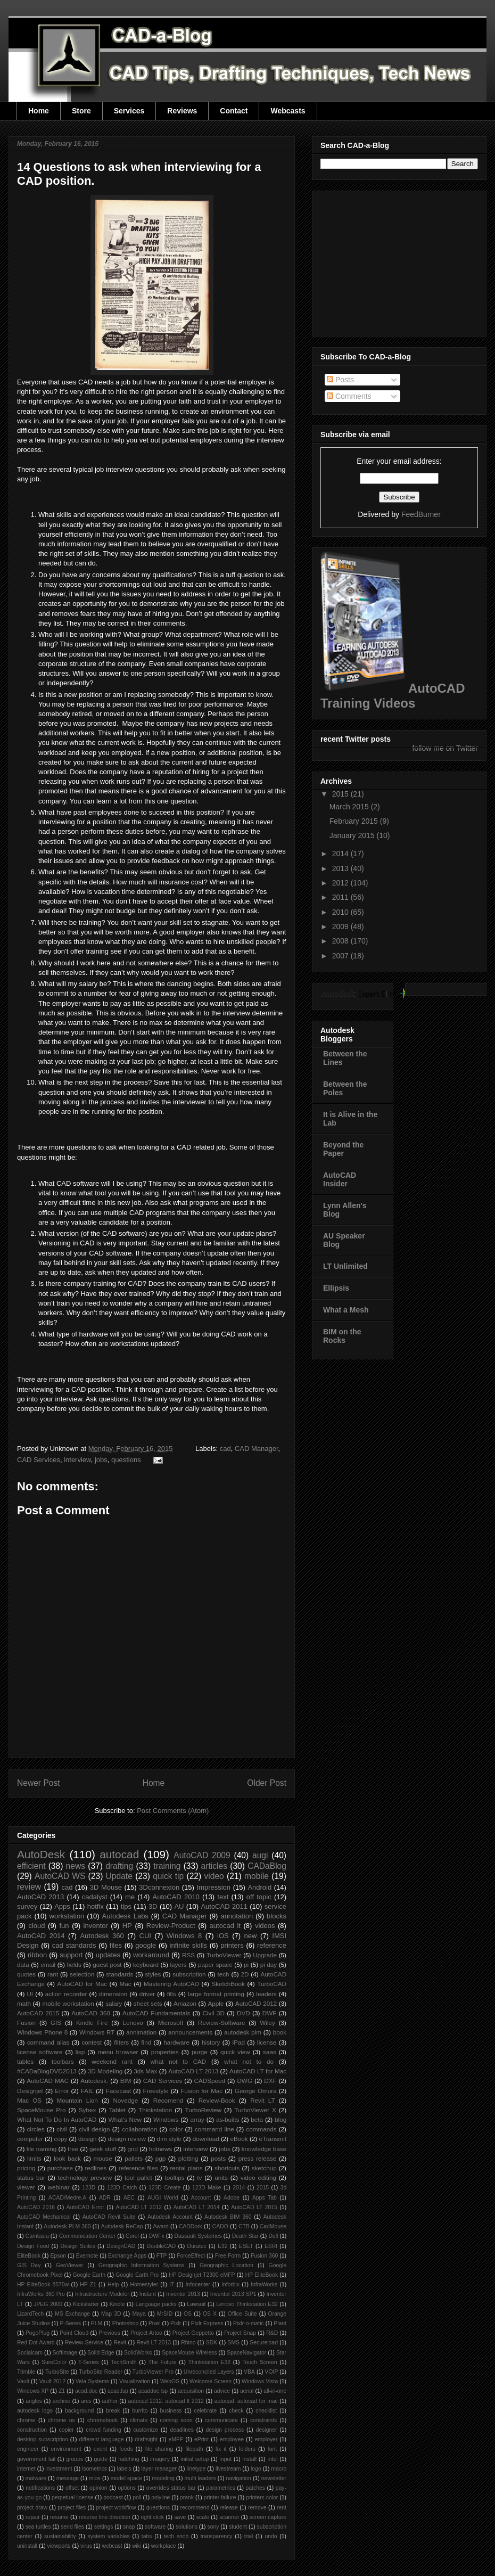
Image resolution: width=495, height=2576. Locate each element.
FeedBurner (421, 514)
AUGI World (162, 2198)
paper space (215, 1964)
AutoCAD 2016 (36, 2207)
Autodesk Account (170, 2217)
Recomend (168, 2100)
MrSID (164, 2314)
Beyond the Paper (343, 1149)
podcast (112, 2497)
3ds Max (145, 2071)
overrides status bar (171, 2488)
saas (269, 2051)
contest (92, 2042)
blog (280, 2119)
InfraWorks (264, 2284)
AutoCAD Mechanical (44, 2217)
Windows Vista (260, 2381)
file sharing (159, 2449)
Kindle (117, 2304)
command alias (48, 2042)
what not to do (249, 2061)
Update (119, 1876)
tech (223, 1974)
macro (278, 2469)
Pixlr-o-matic (248, 2323)
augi (260, 1855)
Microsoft (170, 2022)
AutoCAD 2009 (202, 1855)
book (279, 2032)
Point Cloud (74, 2333)
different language (101, 2439)
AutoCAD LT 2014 (197, 2207)
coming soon (176, 2420)
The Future (162, 2362)
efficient (31, 1866)
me (130, 1897)
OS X (210, 2314)
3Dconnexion (159, 1887)
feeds (126, 2449)
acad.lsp (118, 2391)
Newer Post (38, 1782)
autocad (119, 1854)
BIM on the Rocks (342, 1335)
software (155, 2527)
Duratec (196, 2246)
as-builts (228, 2119)
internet (26, 2469)
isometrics (94, 2469)
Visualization (134, 2381)
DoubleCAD (161, 2246)
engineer (27, 2449)
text (222, 1897)
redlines (95, 2167)
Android (259, 1887)
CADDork (190, 2226)
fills (171, 1993)
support (71, 1955)
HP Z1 (88, 2284)
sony (213, 2527)
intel (272, 2459)
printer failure (220, 2497)
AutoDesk (41, 1854)
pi (246, 1964)
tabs (147, 2536)
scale (202, 2517)
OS (188, 2314)
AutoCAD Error (85, 2207)
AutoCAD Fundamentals (156, 2012)
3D (153, 1906)
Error (62, 2090)
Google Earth (88, 2275)
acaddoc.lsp (153, 2391)
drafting (119, 1866)
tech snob (176, 2536)
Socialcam (30, 2353)
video (214, 1876)
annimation (141, 2032)
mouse (103, 2158)
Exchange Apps (127, 2256)
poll (137, 2497)
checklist (266, 2411)
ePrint (201, 2439)
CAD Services (38, 1460)
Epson (58, 2256)
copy (61, 2138)
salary (113, 2003)
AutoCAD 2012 (256, 2003)
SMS (234, 2342)
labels (124, 2469)
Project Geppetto (193, 2333)
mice (95, 2478)
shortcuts (227, 2167)
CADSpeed (209, 2080)
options (127, 2488)
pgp (160, 2158)
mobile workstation (68, 2003)
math (24, 2003)
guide (100, 2459)
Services (129, 110)
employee (232, 2439)
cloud (36, 1926)
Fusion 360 (264, 2256)
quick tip (168, 1876)
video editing (258, 2177)
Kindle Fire (92, 2022)
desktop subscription (42, 2439)
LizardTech (30, 2314)
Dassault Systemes (198, 2236)
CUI (145, 1936)
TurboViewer (224, 1954)
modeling (163, 2478)
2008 (341, 941)
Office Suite (242, 2314)
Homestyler (144, 2284)
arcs (86, 2401)
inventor (96, 1926)
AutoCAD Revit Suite (109, 2217)
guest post (107, 1964)
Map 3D (111, 2314)
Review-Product (170, 1926)
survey (27, 1906)
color (176, 2129)
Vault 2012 (52, 2381)
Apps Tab (264, 2198)
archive (62, 2401)
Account (201, 2198)
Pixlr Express (207, 2323)
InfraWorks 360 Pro (41, 2294)
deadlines (182, 2430)
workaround (151, 1955)
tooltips (174, 2177)
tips (126, 1906)
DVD (243, 2012)
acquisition (191, 2391)
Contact (234, 110)
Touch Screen (259, 2362)
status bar (31, 2177)
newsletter (273, 2478)
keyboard (146, 1964)
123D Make (206, 2188)
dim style (169, 2138)
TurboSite (57, 2372)
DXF (270, 2080)
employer (266, 2439)
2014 (239, 2188)
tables (25, 2061)
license (266, 2042)
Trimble (26, 2372)
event (100, 2449)
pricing (26, 2167)
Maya (138, 2314)
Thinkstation (155, 2109)
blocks (276, 1916)
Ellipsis (336, 1288)
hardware (176, 2042)
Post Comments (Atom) (173, 1811)
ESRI (271, 2246)
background (79, 2411)
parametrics (220, 2488)
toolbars (63, 2061)
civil (61, 2129)
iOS (223, 1936)
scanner (229, 2517)
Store (81, 110)
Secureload (264, 2342)
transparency (216, 2536)
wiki (136, 2546)
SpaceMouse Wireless (189, 2353)
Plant (280, 2323)
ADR (105, 2198)
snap (129, 2527)
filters (121, 2042)
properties (165, 2051)
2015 (263, 2188)
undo (271, 2536)
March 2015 (350, 806)
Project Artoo (146, 2333)
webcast (112, 2546)
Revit (119, 2342)
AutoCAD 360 (90, 2012)
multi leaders (200, 2478)
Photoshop (125, 2323)
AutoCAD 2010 (176, 1897)
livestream (228, 2469)
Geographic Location (226, 2265)
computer (30, 2138)
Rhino (188, 2342)
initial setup (194, 2459)
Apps (62, 1906)
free (73, 2148)
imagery (160, 2459)
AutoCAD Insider (339, 1179)
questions (126, 1460)
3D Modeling (105, 2071)
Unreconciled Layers (209, 2372)
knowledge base (264, 2148)
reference (271, 1945)
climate (138, 2420)
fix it (221, 2449)
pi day (268, 1964)
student (238, 2527)
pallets (134, 2158)
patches (255, 2488)
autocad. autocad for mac (246, 2401)
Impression (213, 1887)
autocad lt (225, 1926)
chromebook (102, 2420)
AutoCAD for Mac (82, 1983)
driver (147, 1993)
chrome (26, 2420)
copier (66, 2430)
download (206, 2138)
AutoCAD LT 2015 (254, 2207)
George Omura (256, 2090)
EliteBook (28, 2256)
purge (200, 2051)
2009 (341, 926)
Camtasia (37, 2236)
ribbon (37, 1955)
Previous (109, 2333)
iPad (239, 2042)
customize (145, 2430)
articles (214, 1866)
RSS (188, 1954)
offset (72, 2488)
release (229, 2508)
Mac (125, 1983)
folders (247, 2449)
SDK (211, 2342)
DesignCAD (120, 2246)
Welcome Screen (210, 2381)
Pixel (154, 2323)
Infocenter (198, 2284)
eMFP (176, 2439)
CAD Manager (256, 1449)
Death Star (245, 2236)
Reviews (182, 110)
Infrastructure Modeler (102, 2294)
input (226, 2459)
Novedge (125, 2100)
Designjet (30, 2090)
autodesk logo (35, 2411)
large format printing (216, 1993)
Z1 (62, 2391)
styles (153, 1974)
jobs (101, 1460)
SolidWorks (138, 2353)
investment (58, 2469)
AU (179, 1906)
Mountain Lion (77, 2100)
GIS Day (28, 2265)
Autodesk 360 (101, 1936)
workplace (163, 2546)
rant (52, 1974)
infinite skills (188, 1945)
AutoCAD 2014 (41, 1936)
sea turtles (38, 2527)
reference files (138, 2167)
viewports (59, 2546)
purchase (60, 2167)
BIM (125, 2080)
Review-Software (221, 2022)
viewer (26, 2187)
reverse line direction (104, 2517)
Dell (273, 2236)
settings (103, 2527)
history (211, 2042)
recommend (195, 2508)
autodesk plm (242, 2032)
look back (67, 2158)
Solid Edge (100, 2353)
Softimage (65, 2353)
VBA (249, 2372)
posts (218, 2158)
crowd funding (103, 2430)
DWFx (156, 2236)
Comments (349, 396)
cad (225, 1449)
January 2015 (353, 835)
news (75, 1866)
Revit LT (262, 2100)
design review (126, 2138)
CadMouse (273, 2226)
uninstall (27, 2546)
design (87, 2138)
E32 (223, 2246)
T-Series (88, 2362)
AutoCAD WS (60, 1876)
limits (34, 2158)
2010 (341, 912)
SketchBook (227, 1983)
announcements (190, 2032)
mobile (256, 1876)
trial (248, 2536)
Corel (132, 2236)
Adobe (232, 2198)
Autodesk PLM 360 (67, 2226)
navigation (238, 2478)
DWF (269, 2012)
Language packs (155, 2304)
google (145, 1945)
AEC (129, 2198)
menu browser (118, 2051)
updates (108, 1955)
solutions (186, 2527)
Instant (147, 2294)
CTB (244, 2226)
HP (127, 1926)
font (272, 2449)
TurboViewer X (255, 2109)
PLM (96, 2323)
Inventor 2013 (183, 2294)
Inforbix (230, 2284)
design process (224, 2430)
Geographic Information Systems (141, 2265)
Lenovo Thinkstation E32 (247, 2304)
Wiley (267, 2022)
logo (256, 2469)
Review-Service (84, 2342)
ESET (246, 2246)
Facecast (118, 2090)
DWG (244, 2080)
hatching (128, 2459)
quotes (26, 1974)
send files (72, 2527)
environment (66, 2449)
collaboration (139, 2129)
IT (171, 2284)
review (29, 1886)
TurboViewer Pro (153, 2372)
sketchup (264, 2167)
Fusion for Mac (201, 2090)
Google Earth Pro (137, 2275)
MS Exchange (72, 2314)
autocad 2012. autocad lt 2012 (166, 2401)
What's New (125, 2119)
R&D (272, 2333)
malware (36, 2478)
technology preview (85, 2177)
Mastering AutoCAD (171, 1983)
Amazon (185, 2003)
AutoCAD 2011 (224, 1906)
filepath (194, 2449)
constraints (263, 2420)
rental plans (186, 2167)
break (113, 2411)
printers (231, 1945)
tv (199, 2177)
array (197, 2119)
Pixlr (175, 2323)
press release (257, 2158)
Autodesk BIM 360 (228, 2217)
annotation (236, 1916)
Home (38, 110)
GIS (56, 2022)
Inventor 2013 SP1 (233, 2294)
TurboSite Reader (100, 2372)
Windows (165, 2119)
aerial (246, 2391)
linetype (196, 2469)
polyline (160, 2497)
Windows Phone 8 (42, 2032)
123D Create (164, 2188)
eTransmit (272, 2138)
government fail (36, 2459)
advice (222, 2391)
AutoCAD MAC (48, 2080)
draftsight (146, 2439)
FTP (161, 2256)
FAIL (87, 2090)
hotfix (95, 1906)
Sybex (87, 2109)
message (67, 2478)
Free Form (228, 2256)
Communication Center (87, 2236)
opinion (98, 2488)
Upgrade (265, 1954)
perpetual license (73, 2497)
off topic (258, 1897)
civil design (94, 2129)
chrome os (61, 2420)
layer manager (159, 2469)
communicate (221, 2420)
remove (257, 2508)
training (166, 1866)
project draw (32, 2508)
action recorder (66, 1993)
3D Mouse (106, 1887)
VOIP (271, 2372)
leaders (266, 1993)
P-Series (70, 2323)
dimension (113, 1993)
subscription (188, 1974)
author (109, 2401)
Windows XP (32, 2391)
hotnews (160, 2148)
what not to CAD (179, 2061)
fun (64, 1926)
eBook (239, 2138)
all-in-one (274, 2391)
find (146, 2042)
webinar (59, 2187)
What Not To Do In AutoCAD (56, 2119)
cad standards (74, 1945)
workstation (67, 1916)
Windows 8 (184, 1936)
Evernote (87, 2256)
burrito (139, 2411)
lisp (80, 2051)
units (221, 2177)
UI (30, 1993)
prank (187, 2497)
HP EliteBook (261, 2275)
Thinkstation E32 (209, 2362)
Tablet (117, 2109)
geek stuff (103, 2148)
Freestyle (156, 2090)
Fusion (26, 2022)
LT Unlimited (345, 1266)
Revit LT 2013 (153, 2342)
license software (40, 2051)
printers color (262, 2497)
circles (35, 2129)
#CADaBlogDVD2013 (47, 2071)
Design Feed (33, 2246)
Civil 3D (213, 2012)
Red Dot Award (36, 2342)
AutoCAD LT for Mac (257, 2071)
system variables (109, 2536)
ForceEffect (191, 2256)
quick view (235, 2051)
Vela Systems (92, 2381)
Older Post (266, 1782)
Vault (23, 2381)
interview (77, 1460)
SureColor (54, 2362)
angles (34, 2401)
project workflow (116, 2508)
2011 (341, 897)
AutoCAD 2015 (38, 2012)
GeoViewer (69, 2265)
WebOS (169, 2381)
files (116, 1945)
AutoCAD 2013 (40, 1897)
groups (74, 2459)
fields (74, 1964)
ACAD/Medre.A (67, 2198)
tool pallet (138, 2177)
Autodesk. (94, 2080)
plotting (188, 2158)
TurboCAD (271, 1983)
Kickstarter (86, 2304)
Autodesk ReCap (122, 2226)
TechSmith (124, 2362)
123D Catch (122, 2188)
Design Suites (77, 2246)
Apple (216, 2003)
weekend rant (112, 2061)
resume (59, 2517)
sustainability (60, 2536)
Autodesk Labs (125, 1916)
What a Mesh (346, 1310)
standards (119, 1974)
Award (161, 2226)
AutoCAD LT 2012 (139, 2207)
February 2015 (354, 821)
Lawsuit (196, 2304)
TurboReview (203, 2109)
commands (261, 2129)
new (250, 1936)
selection (82, 1974)
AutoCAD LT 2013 (193, 2071)
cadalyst (95, 1897)
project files (71, 2508)
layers (178, 1964)
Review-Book (217, 2100)
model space (126, 2478)
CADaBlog (267, 1866)
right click (152, 2517)
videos (265, 1926)
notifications (40, 2488)
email (47, 1964)
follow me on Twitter (445, 748)
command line (214, 2129)
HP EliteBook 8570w (43, 2284)
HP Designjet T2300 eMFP (202, 2275)
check (236, 2411)
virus (86, 2546)
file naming (42, 2148)
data (23, 1964)
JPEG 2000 (48, 2304)
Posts (340, 379)
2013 (341, 868)
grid (132, 2148)
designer (266, 2430)
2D (245, 1974)
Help (113, 2284)
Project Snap (240, 2333)
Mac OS (29, 2100)
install (249, 2459)
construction (32, 2430)
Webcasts (287, 110)
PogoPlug (38, 2333)
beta (257, 2119)
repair (33, 2517)
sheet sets (148, 2003)
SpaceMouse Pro (41, 2109)
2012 (341, 883)
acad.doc (86, 2391)
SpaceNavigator (246, 2353)
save (180, 2517)
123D (89, 2188)
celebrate (205, 2411)
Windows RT (97, 2032)
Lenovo (132, 2022)
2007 (341, 955)
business (171, 2411)
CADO (220, 2226)
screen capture (268, 2517)
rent (281, 2508)
